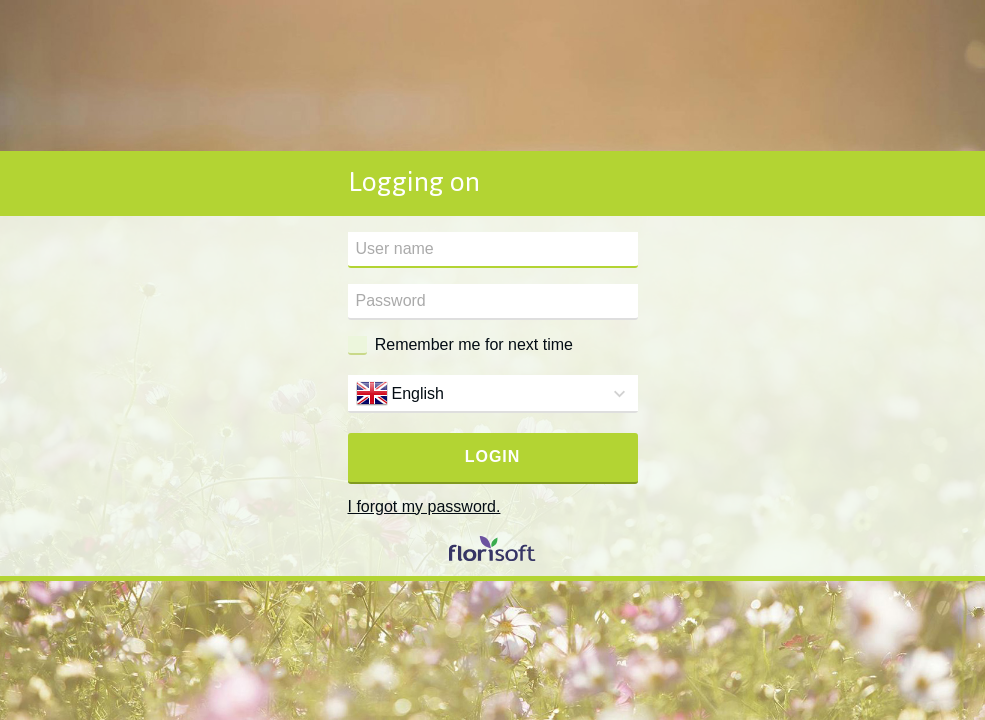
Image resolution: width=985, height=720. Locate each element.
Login (493, 456)
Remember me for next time (474, 344)
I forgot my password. (424, 506)
